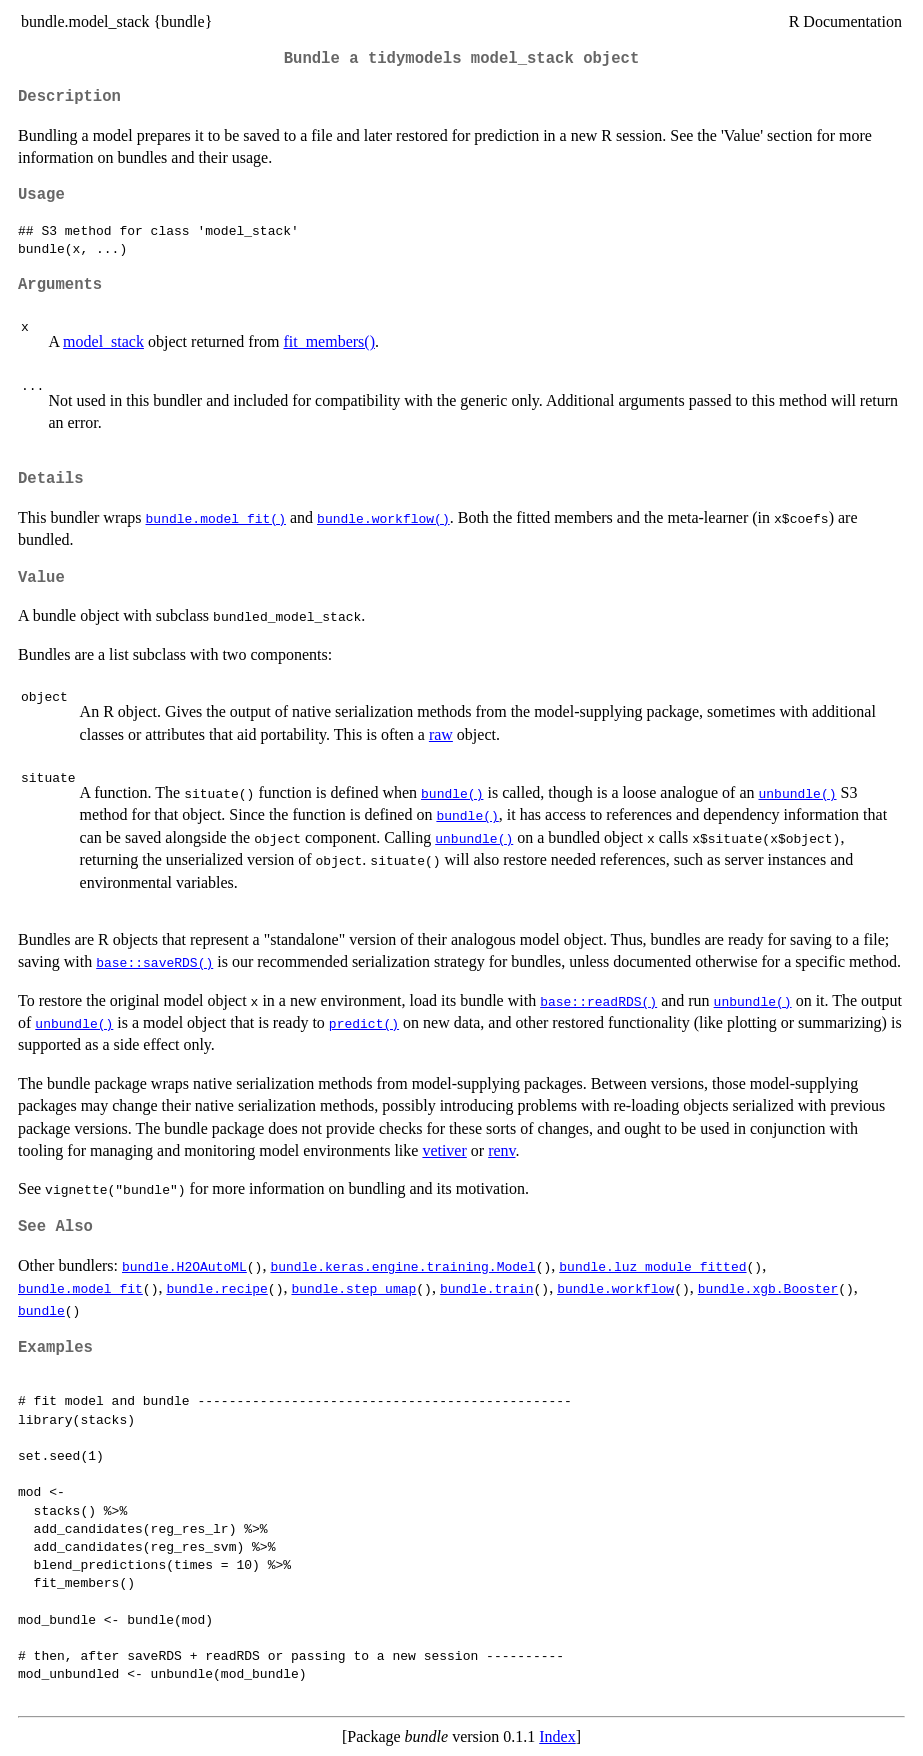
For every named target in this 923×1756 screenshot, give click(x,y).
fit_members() (329, 341)
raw (441, 734)
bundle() (452, 793)
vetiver (444, 1150)
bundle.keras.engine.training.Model (402, 1266)
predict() (364, 1023)
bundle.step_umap (353, 1288)
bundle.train (487, 1288)
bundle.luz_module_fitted (652, 1266)
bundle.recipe (216, 1288)
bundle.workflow (615, 1288)
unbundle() (797, 793)
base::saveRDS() (154, 962)
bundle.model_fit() (216, 518)
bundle (41, 1310)
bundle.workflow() (383, 518)
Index (557, 1736)
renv (501, 1150)
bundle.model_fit (80, 1288)
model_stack (103, 341)
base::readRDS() (598, 1001)
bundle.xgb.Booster (768, 1288)
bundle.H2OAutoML (184, 1266)
